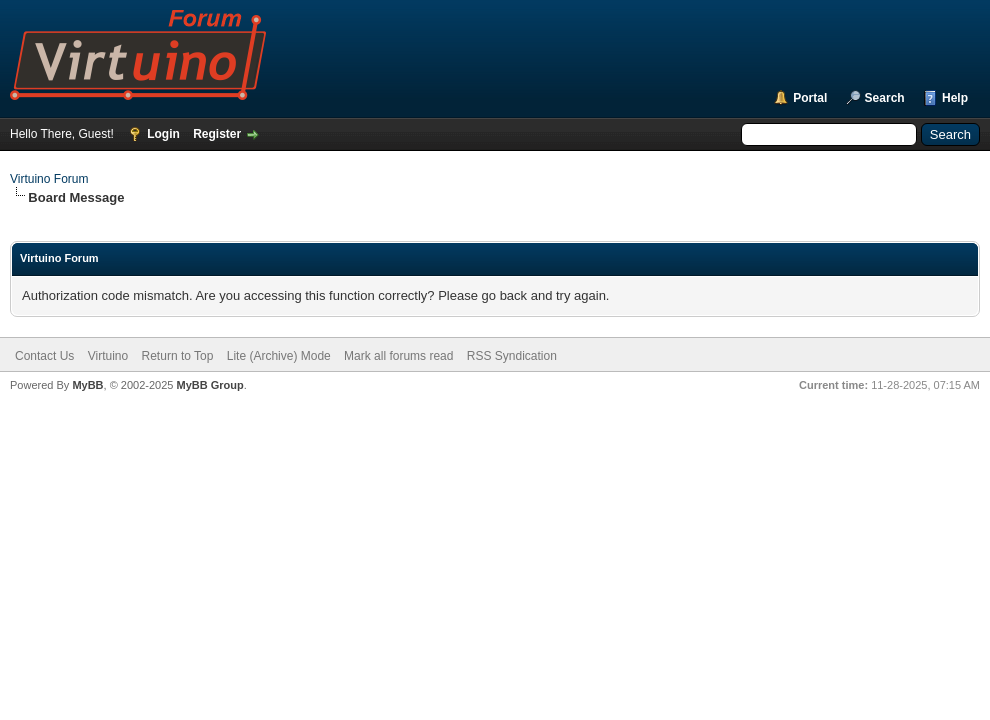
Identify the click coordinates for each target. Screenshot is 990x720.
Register (217, 134)
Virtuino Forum (49, 179)
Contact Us (44, 356)
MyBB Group (209, 385)
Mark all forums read (398, 356)
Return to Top (178, 356)
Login (163, 134)
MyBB (87, 385)
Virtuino (108, 356)
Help (955, 98)
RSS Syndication (512, 356)
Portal (810, 98)
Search (885, 98)
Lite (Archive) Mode (279, 356)
